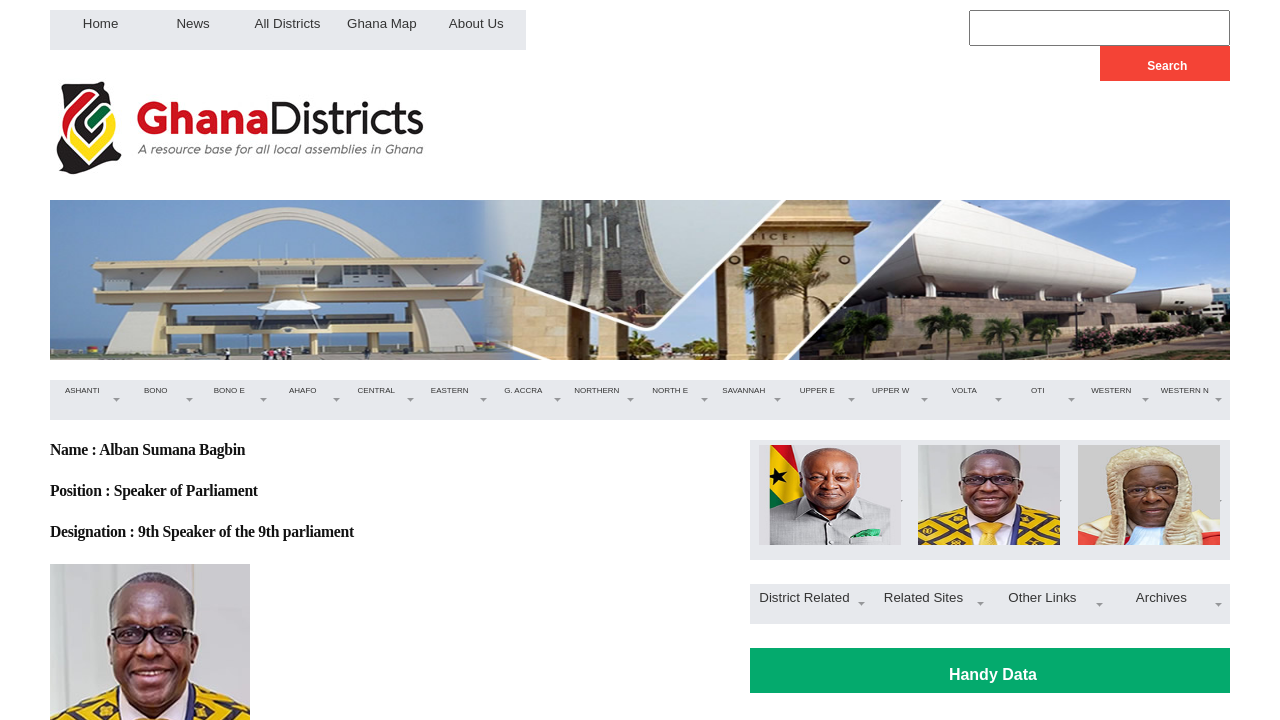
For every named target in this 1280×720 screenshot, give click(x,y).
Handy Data (993, 674)
